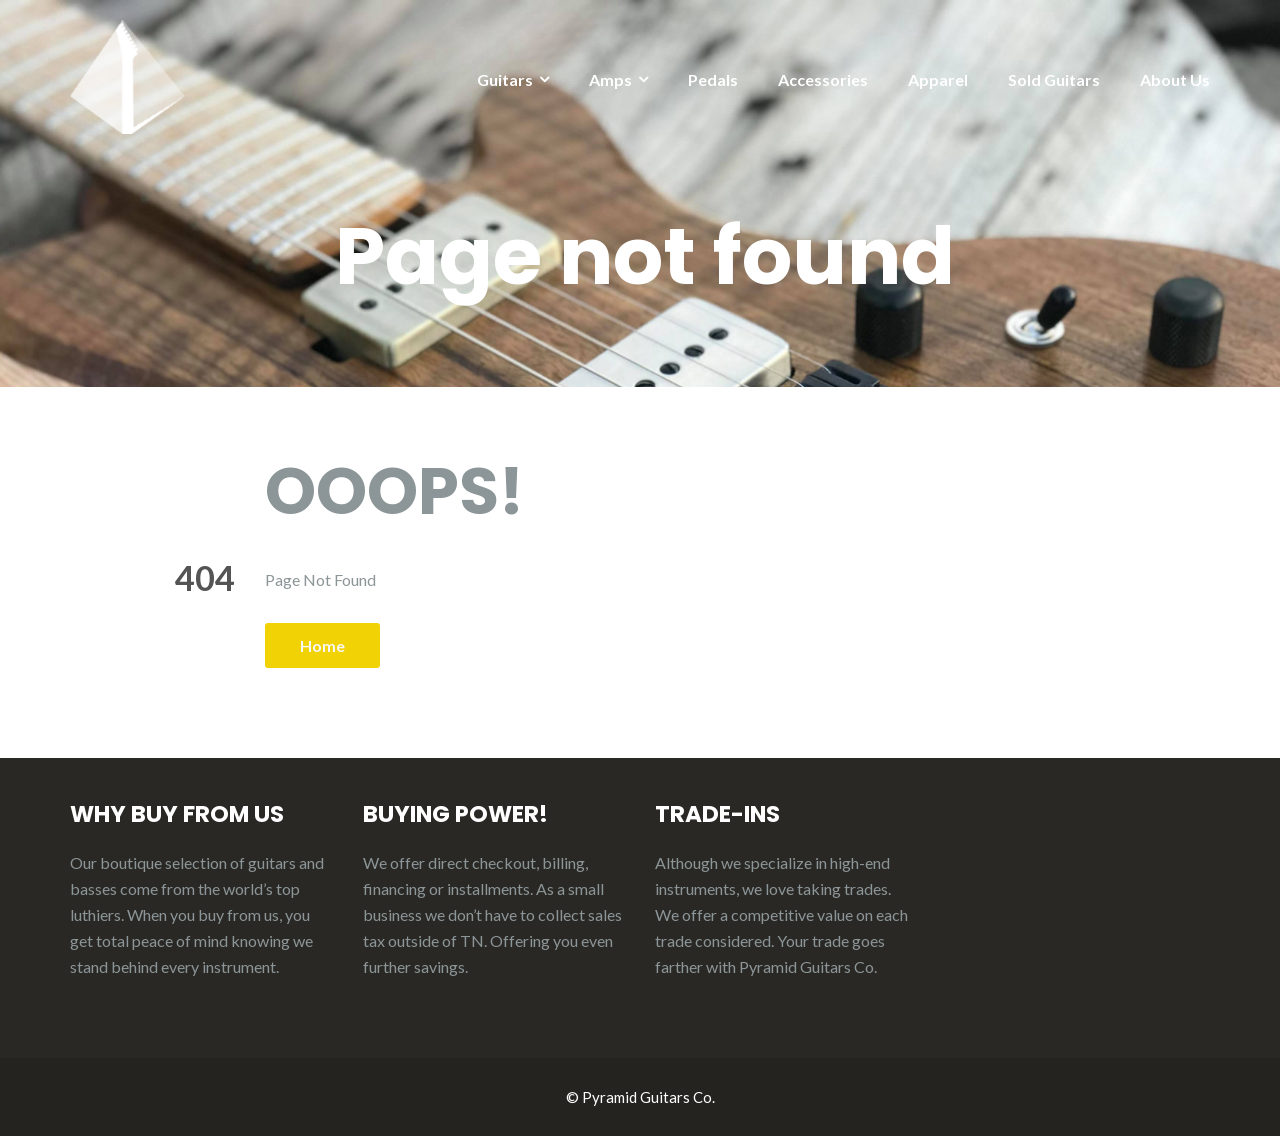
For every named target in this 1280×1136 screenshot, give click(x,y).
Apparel (938, 79)
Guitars (505, 79)
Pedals (713, 79)
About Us (1175, 79)
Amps (610, 79)
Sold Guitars (1054, 79)
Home (322, 645)
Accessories (823, 79)
